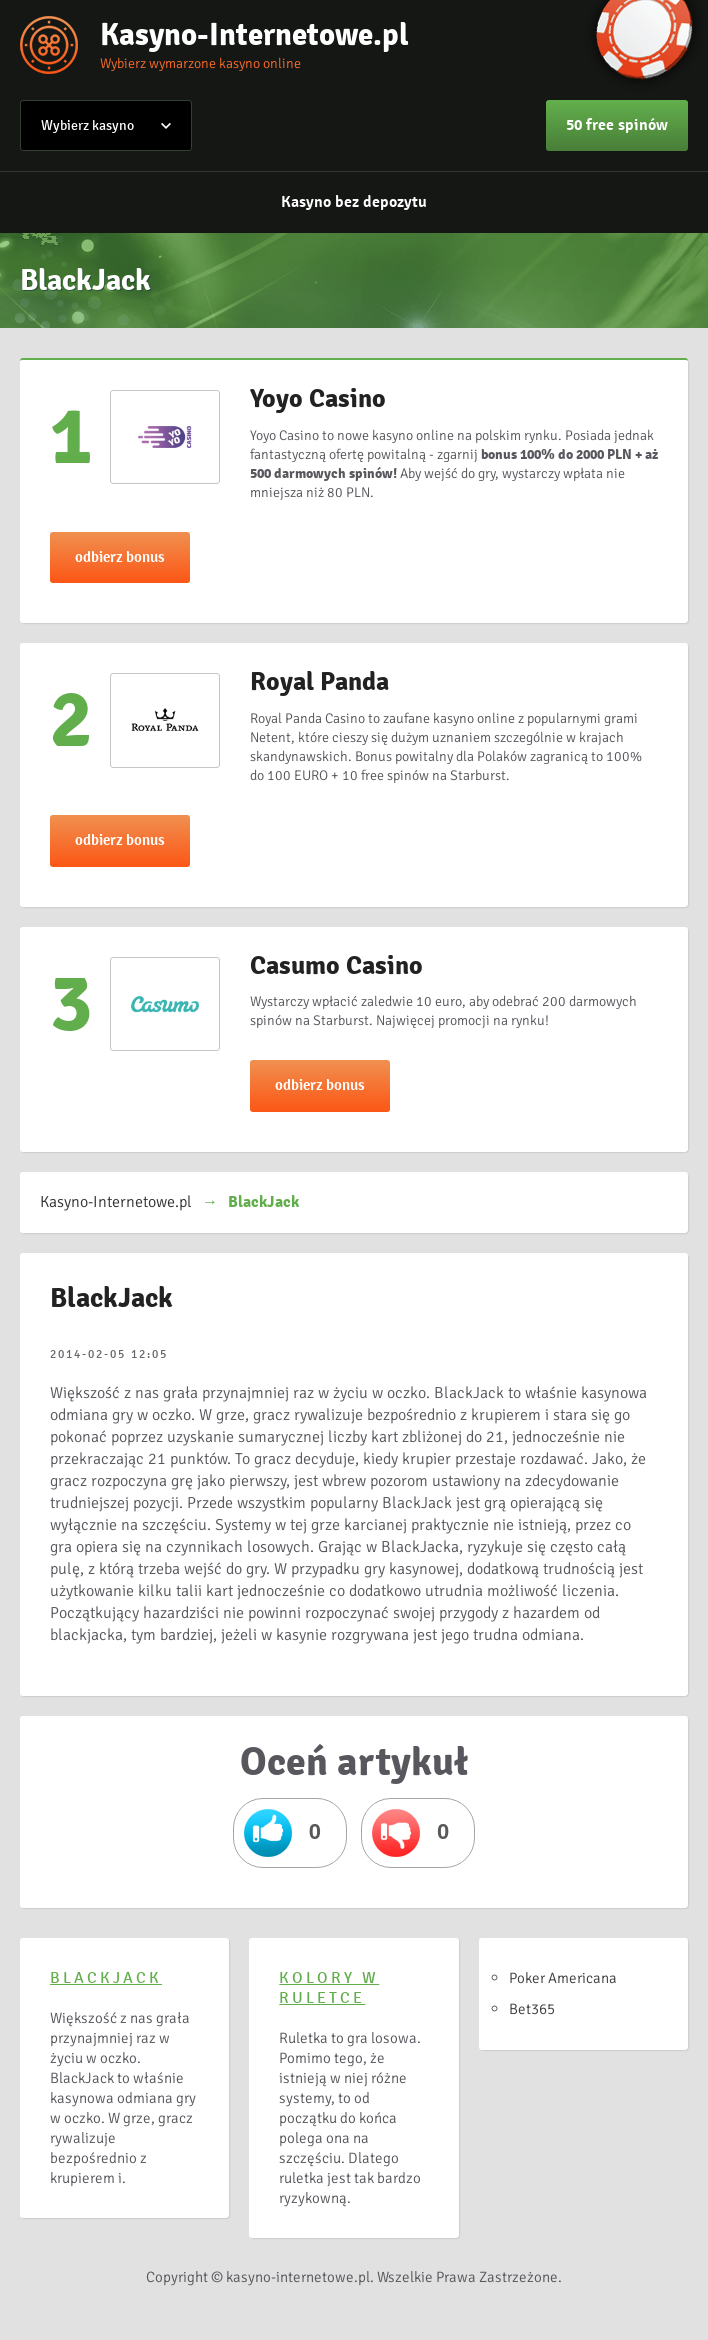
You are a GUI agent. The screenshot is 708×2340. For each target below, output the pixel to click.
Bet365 (532, 2009)
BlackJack (106, 1978)
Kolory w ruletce (329, 1988)
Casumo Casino (336, 966)
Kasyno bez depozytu (354, 202)
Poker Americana (563, 1978)
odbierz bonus (120, 557)
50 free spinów (617, 125)
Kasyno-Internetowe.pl (254, 34)
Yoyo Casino (318, 399)
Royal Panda (319, 682)
